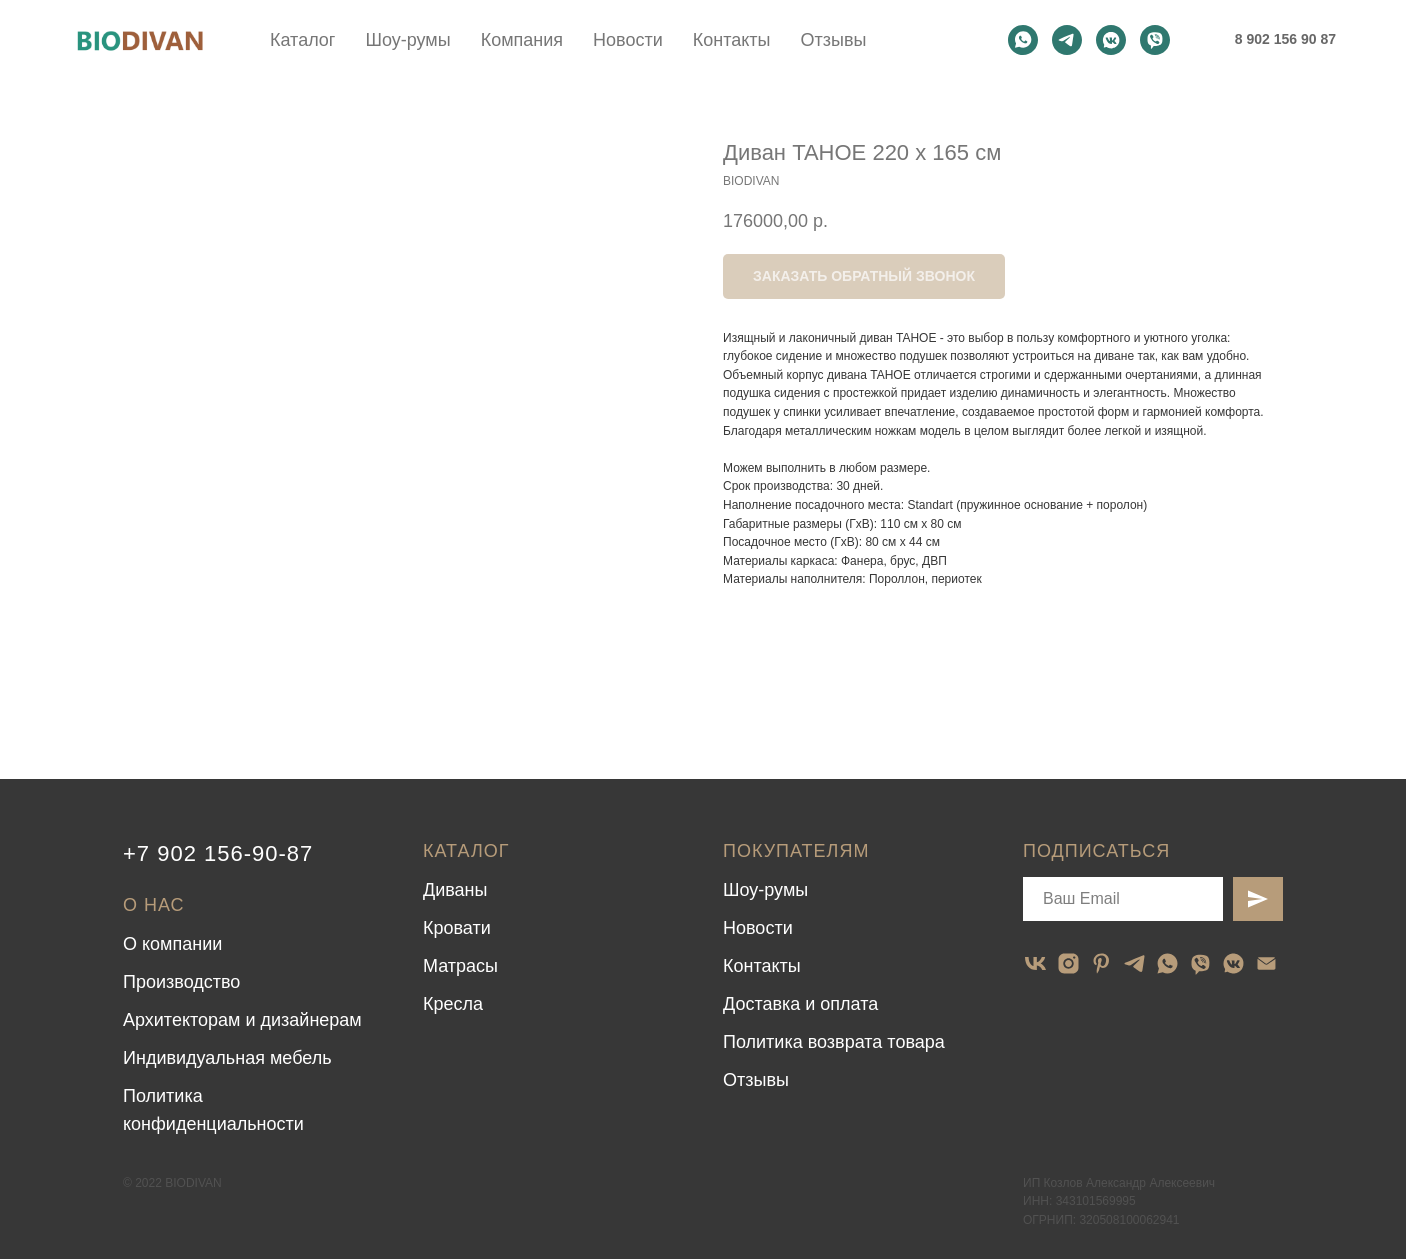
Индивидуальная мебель (227, 1058)
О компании (172, 944)
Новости (628, 40)
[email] (1266, 963)
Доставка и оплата (800, 1004)
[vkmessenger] (1111, 40)
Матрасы (460, 966)
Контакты (732, 40)
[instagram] (1068, 963)
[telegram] (1067, 40)
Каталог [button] (302, 40)
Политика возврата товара (834, 1042)
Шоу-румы (407, 40)
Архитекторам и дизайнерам (242, 1020)
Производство (181, 982)
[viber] (1155, 40)
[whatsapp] (1023, 40)
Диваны (455, 890)
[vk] (1035, 963)
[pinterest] (1101, 963)
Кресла (453, 1004)
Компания (522, 40)
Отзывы (833, 40)
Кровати (457, 928)
